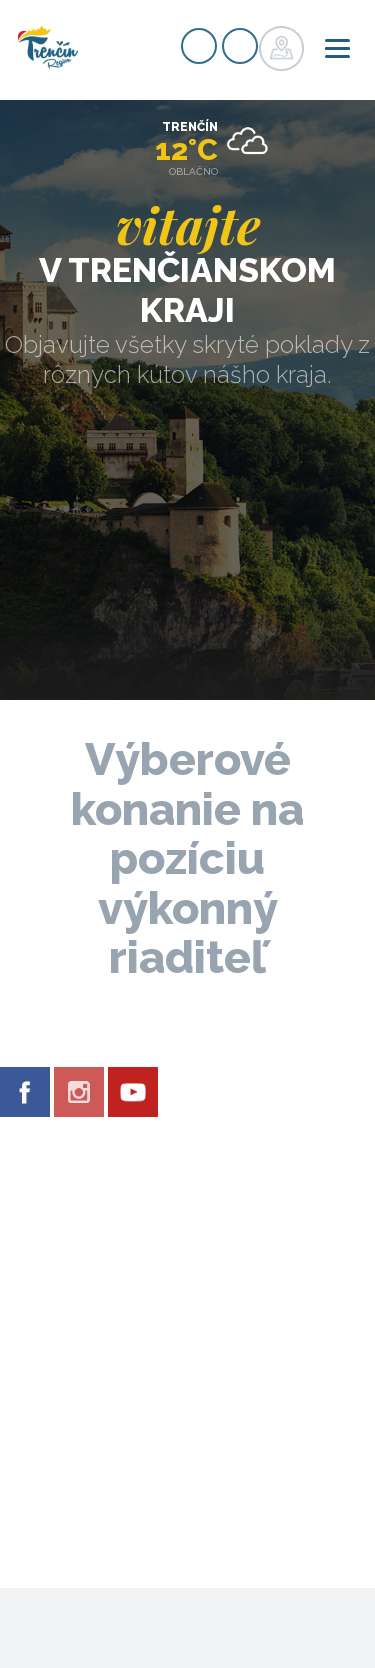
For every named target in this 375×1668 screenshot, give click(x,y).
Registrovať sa (199, 46)
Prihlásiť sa (240, 46)
